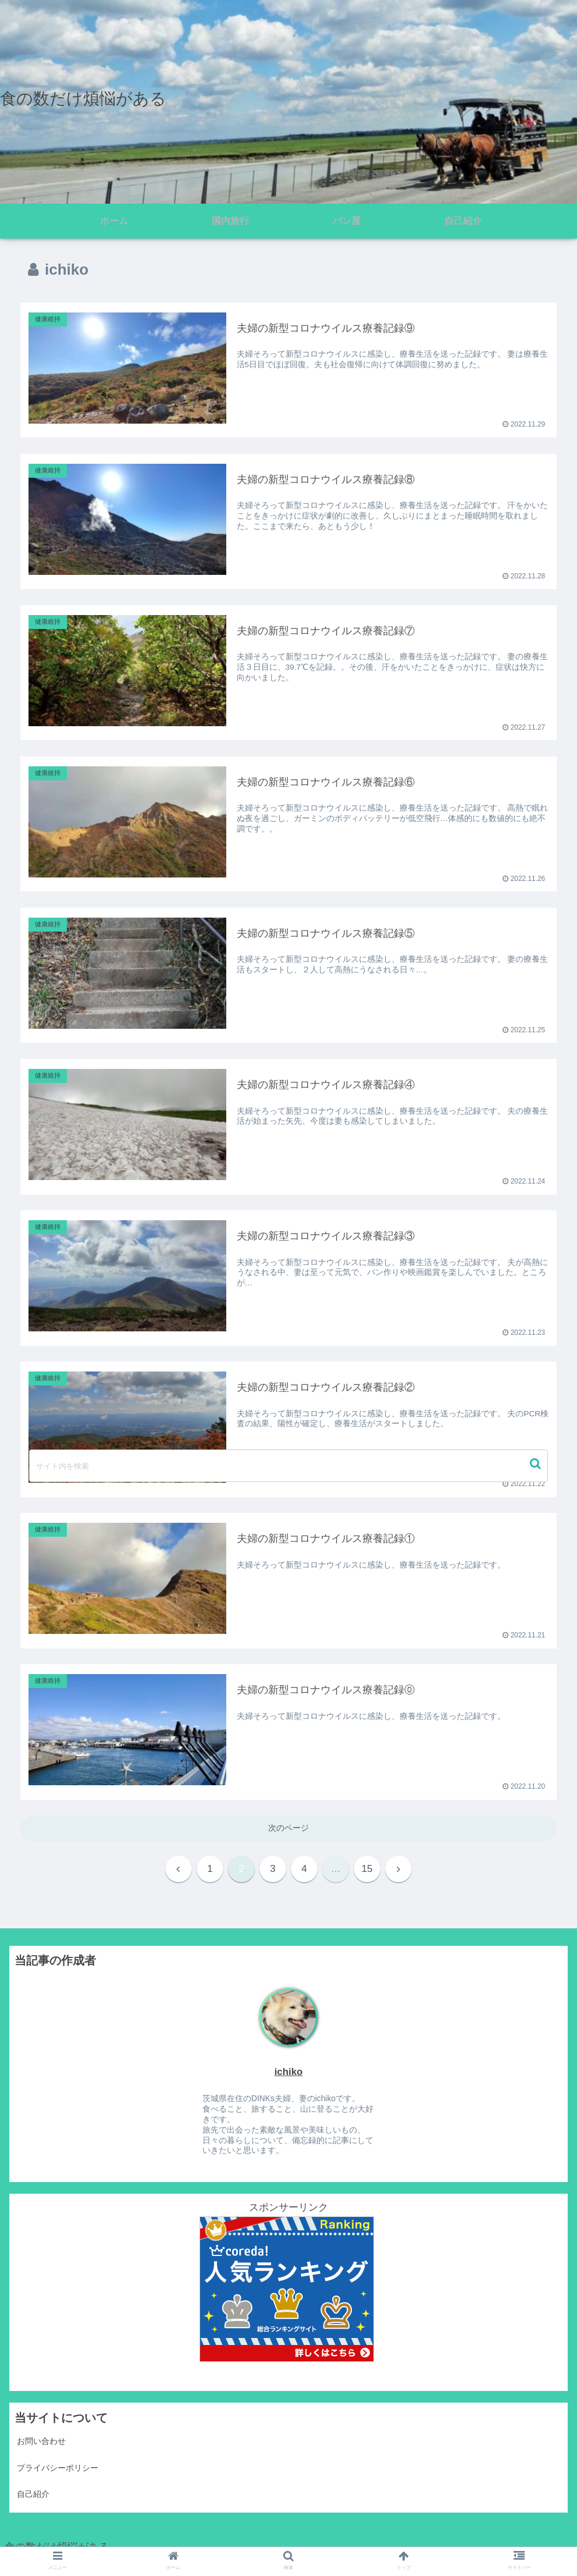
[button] (536, 1463)
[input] (288, 1465)
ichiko (289, 2071)
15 (367, 1868)
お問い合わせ (41, 2441)
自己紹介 (33, 2494)
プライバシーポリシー (57, 2467)
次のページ (288, 1828)
